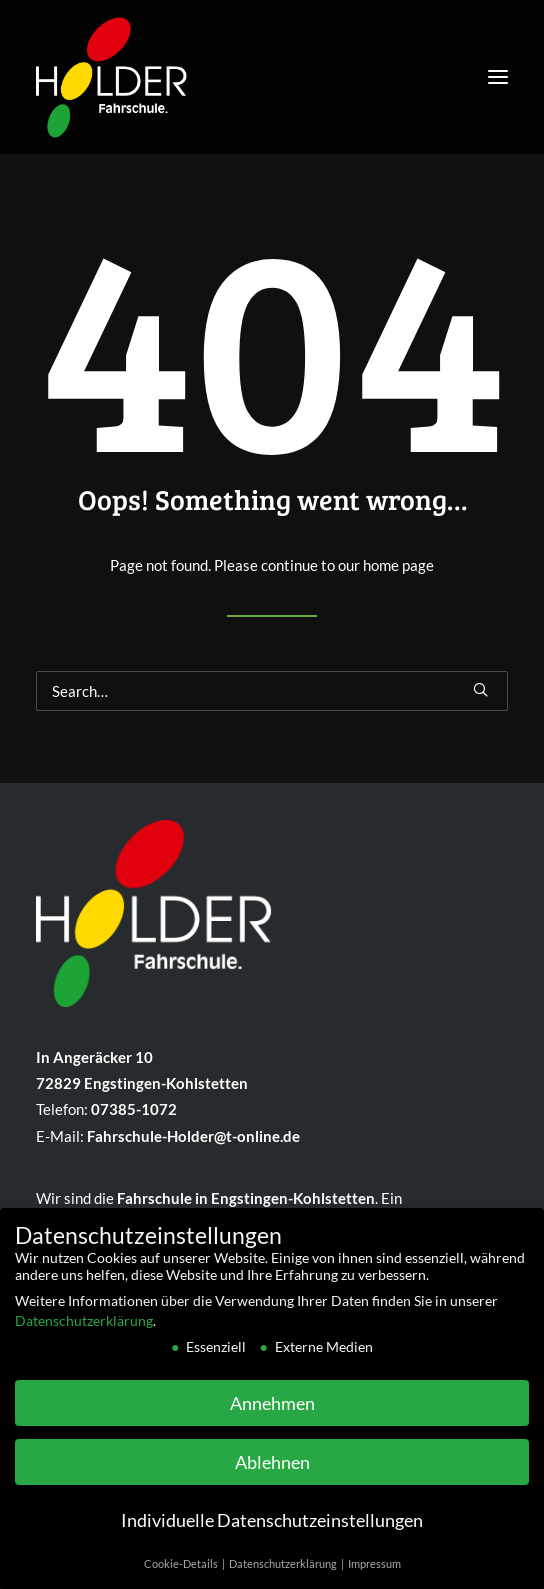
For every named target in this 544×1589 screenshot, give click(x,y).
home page (398, 565)
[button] (498, 77)
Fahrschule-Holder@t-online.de (193, 1136)
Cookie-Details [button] (182, 1574)
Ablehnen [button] (272, 1471)
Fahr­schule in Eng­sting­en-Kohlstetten (246, 1198)
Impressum (374, 1574)
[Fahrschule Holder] (111, 72)
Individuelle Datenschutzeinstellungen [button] (272, 1530)
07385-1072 (134, 1109)
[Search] (272, 691)
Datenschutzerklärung (84, 1329)
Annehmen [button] (272, 1412)
